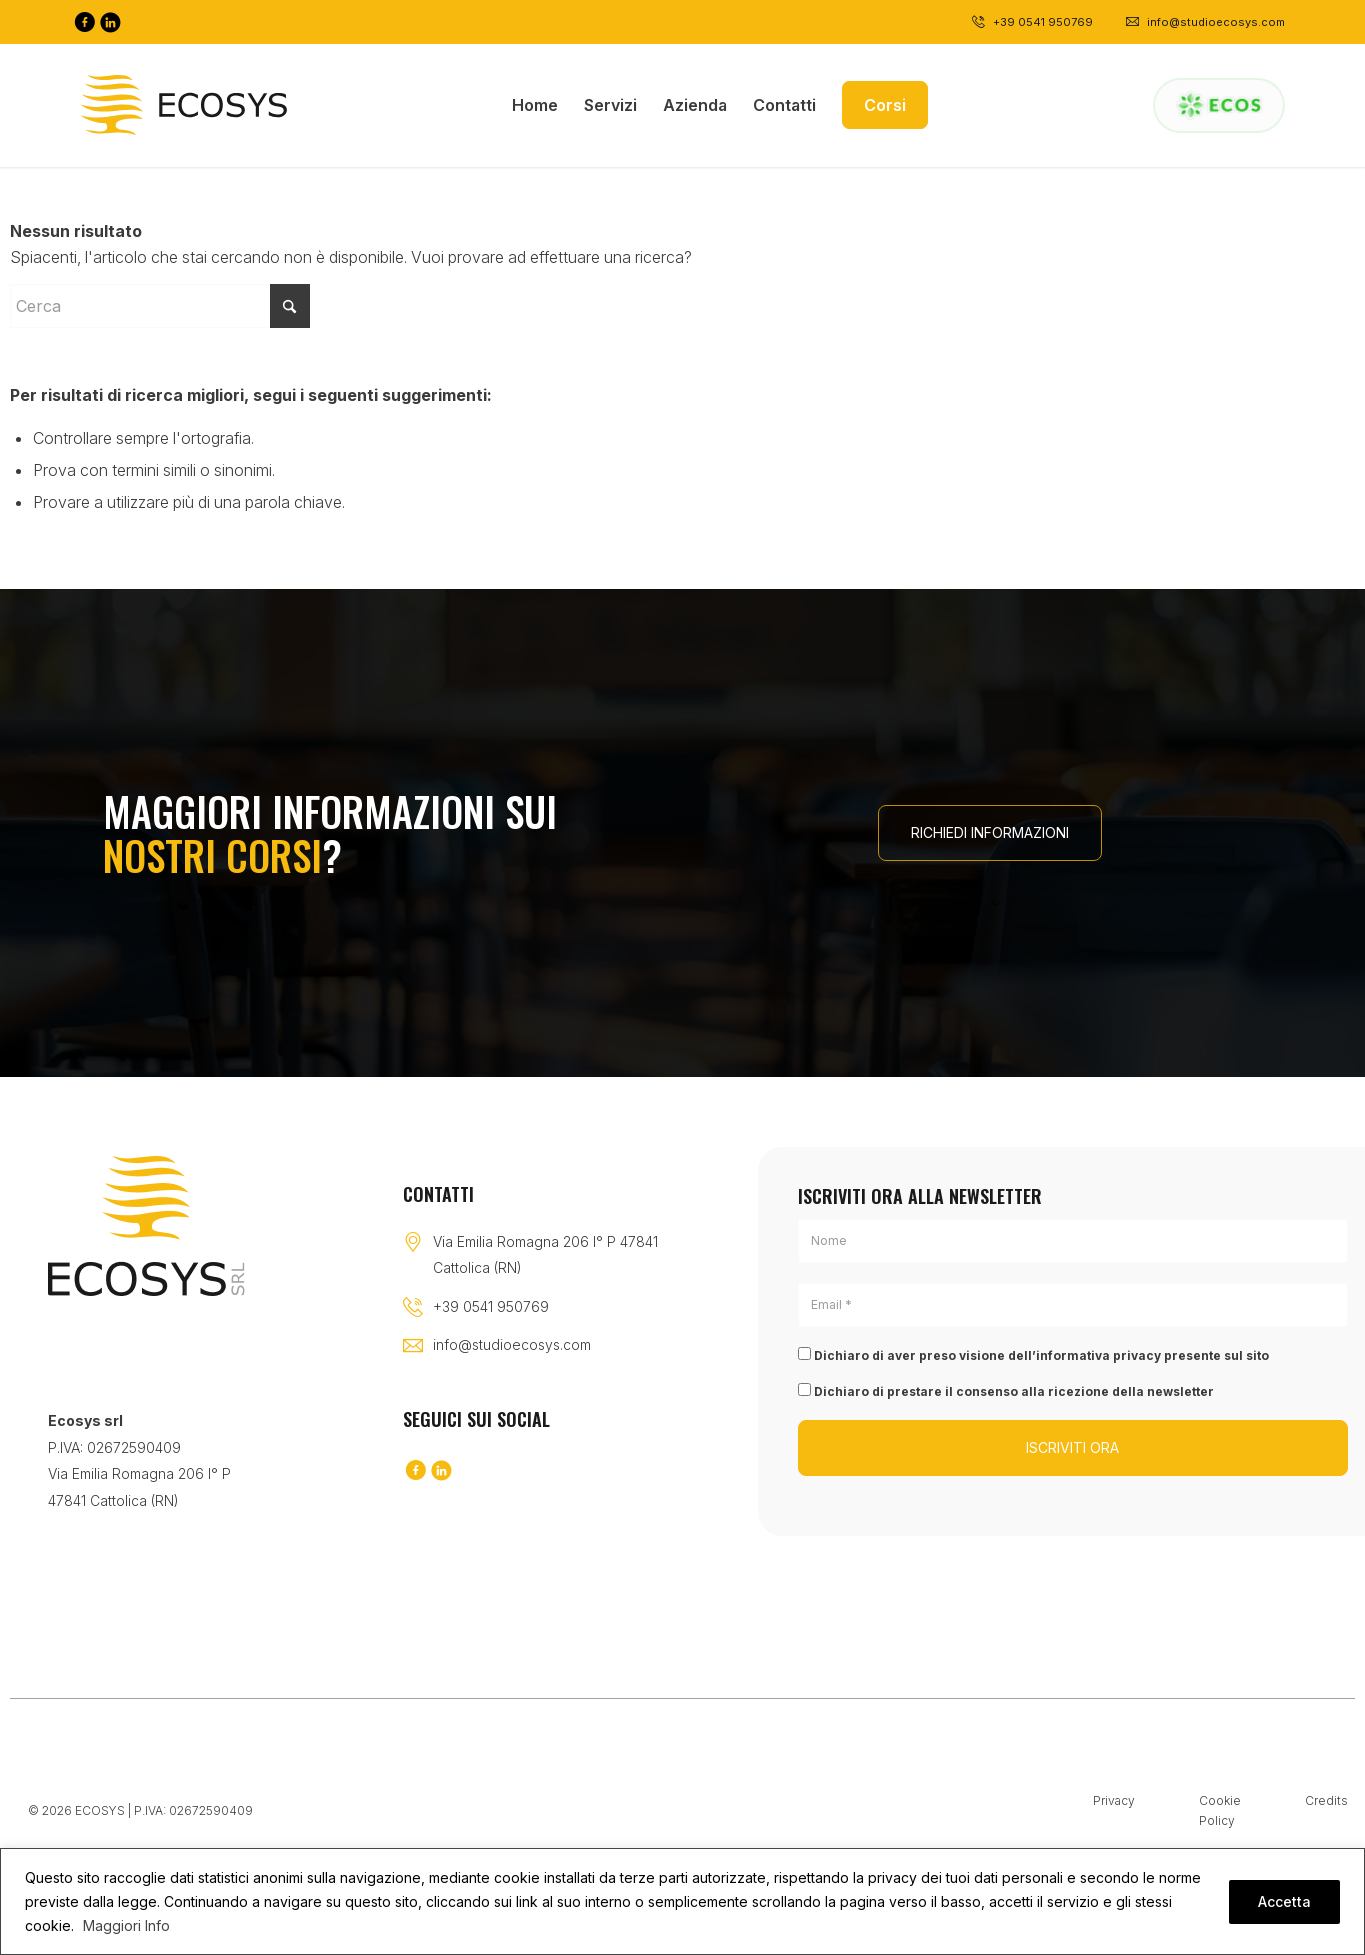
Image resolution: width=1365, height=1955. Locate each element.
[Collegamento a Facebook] (84, 22)
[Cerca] (160, 306)
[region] (682, 1901)
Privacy (1114, 1800)
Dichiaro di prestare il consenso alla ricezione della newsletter (1006, 1391)
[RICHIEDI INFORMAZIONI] (990, 833)
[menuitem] (535, 105)
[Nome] (1073, 1241)
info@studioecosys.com (512, 1344)
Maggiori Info (126, 1925)
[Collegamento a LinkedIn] (110, 22)
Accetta (1284, 1901)
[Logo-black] (183, 105)
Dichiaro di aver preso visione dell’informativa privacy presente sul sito (1033, 1355)
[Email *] (1073, 1305)
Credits (1326, 1800)
